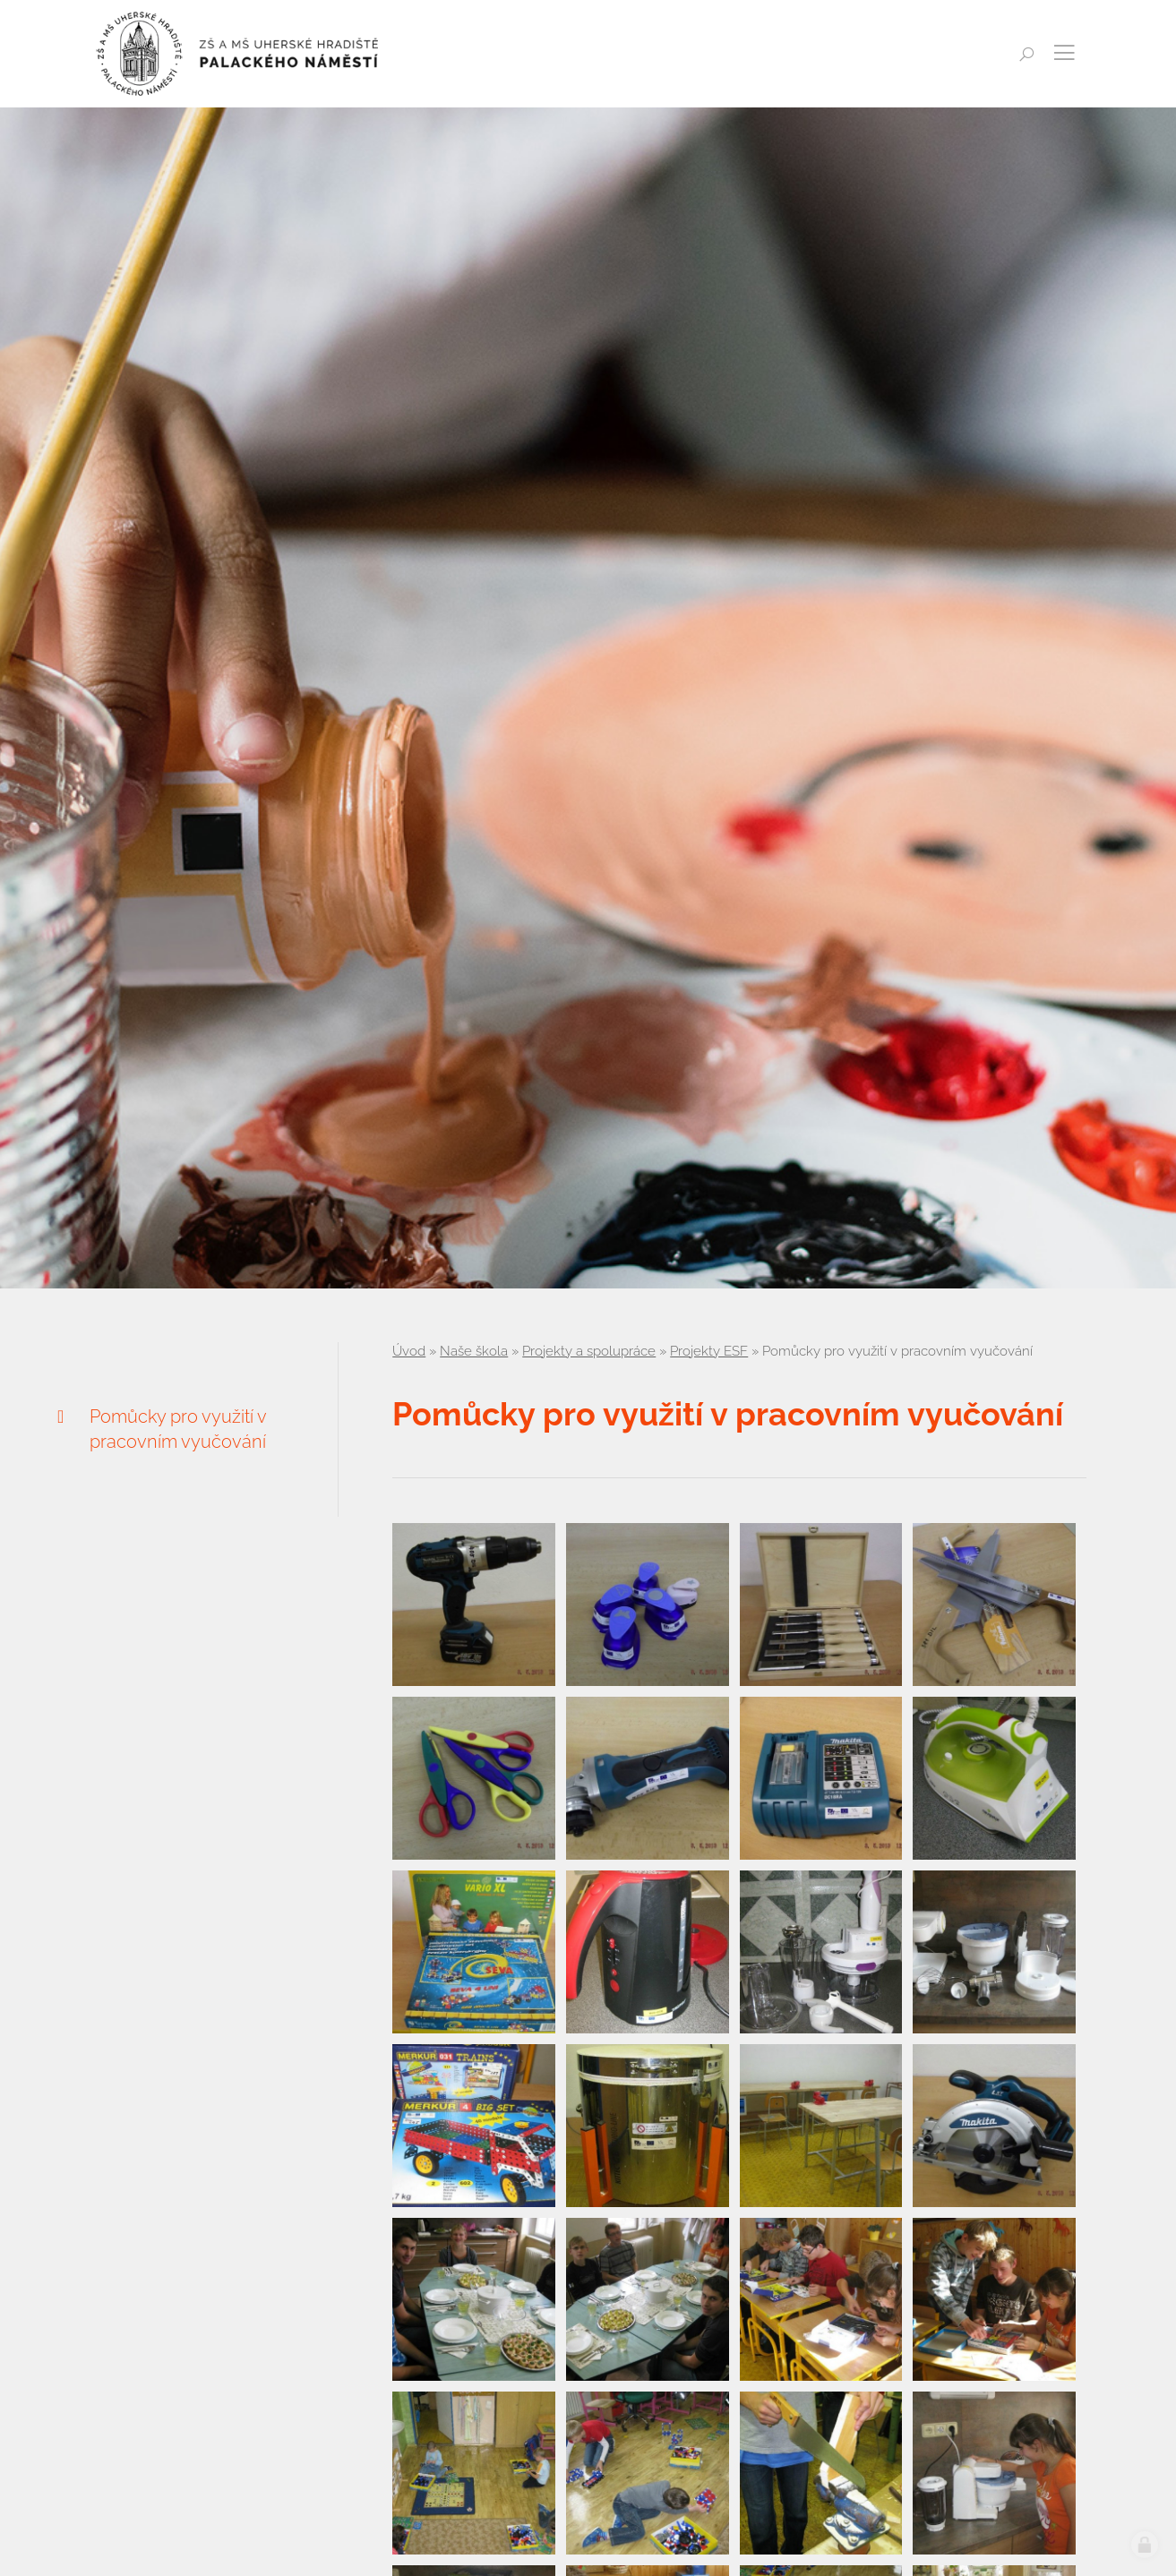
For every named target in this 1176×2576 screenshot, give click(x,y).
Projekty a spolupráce (589, 1351)
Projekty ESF (709, 1351)
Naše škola (474, 1351)
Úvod (408, 1351)
